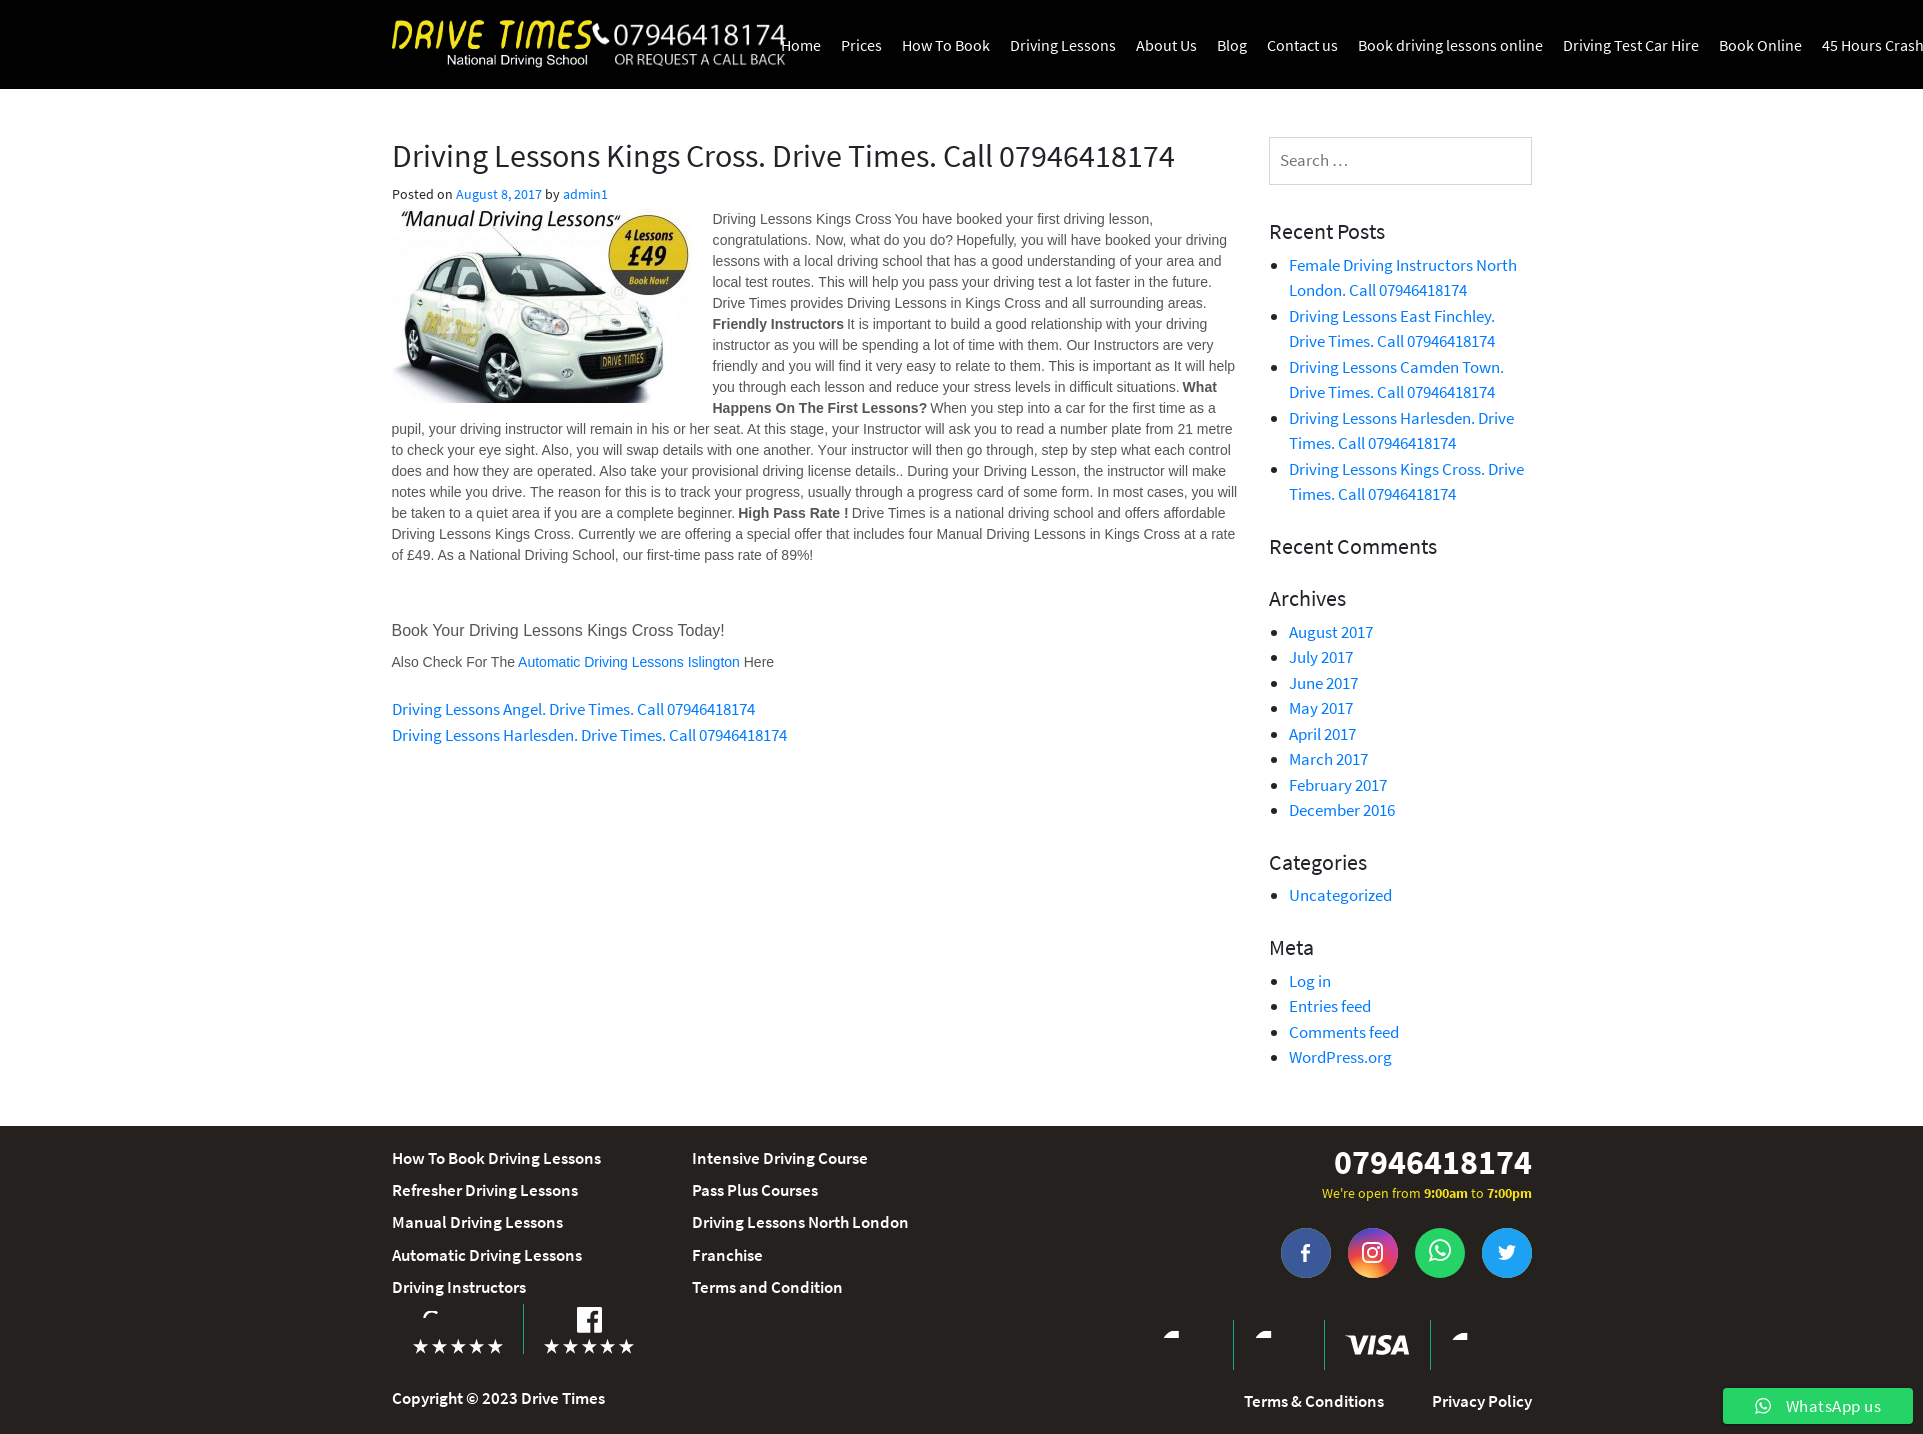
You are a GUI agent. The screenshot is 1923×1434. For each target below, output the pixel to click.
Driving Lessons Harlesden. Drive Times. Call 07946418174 (589, 735)
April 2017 (1322, 734)
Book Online (1760, 45)
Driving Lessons (1063, 45)
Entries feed (1330, 1006)
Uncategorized (1340, 895)
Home (801, 45)
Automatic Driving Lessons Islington (631, 662)
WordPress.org (1340, 1057)
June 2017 (1323, 683)
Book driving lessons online (1450, 45)
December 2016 (1342, 810)
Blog (1232, 45)
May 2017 (1321, 708)
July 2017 (1321, 657)
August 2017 (1331, 632)
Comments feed (1344, 1032)
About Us (1166, 45)
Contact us (1302, 45)
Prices (861, 45)
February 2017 (1338, 785)
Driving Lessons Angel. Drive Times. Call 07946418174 (573, 709)
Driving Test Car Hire (1631, 45)
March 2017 (1328, 759)
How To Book (946, 45)
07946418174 (1433, 1162)
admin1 (585, 194)
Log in (1310, 981)
